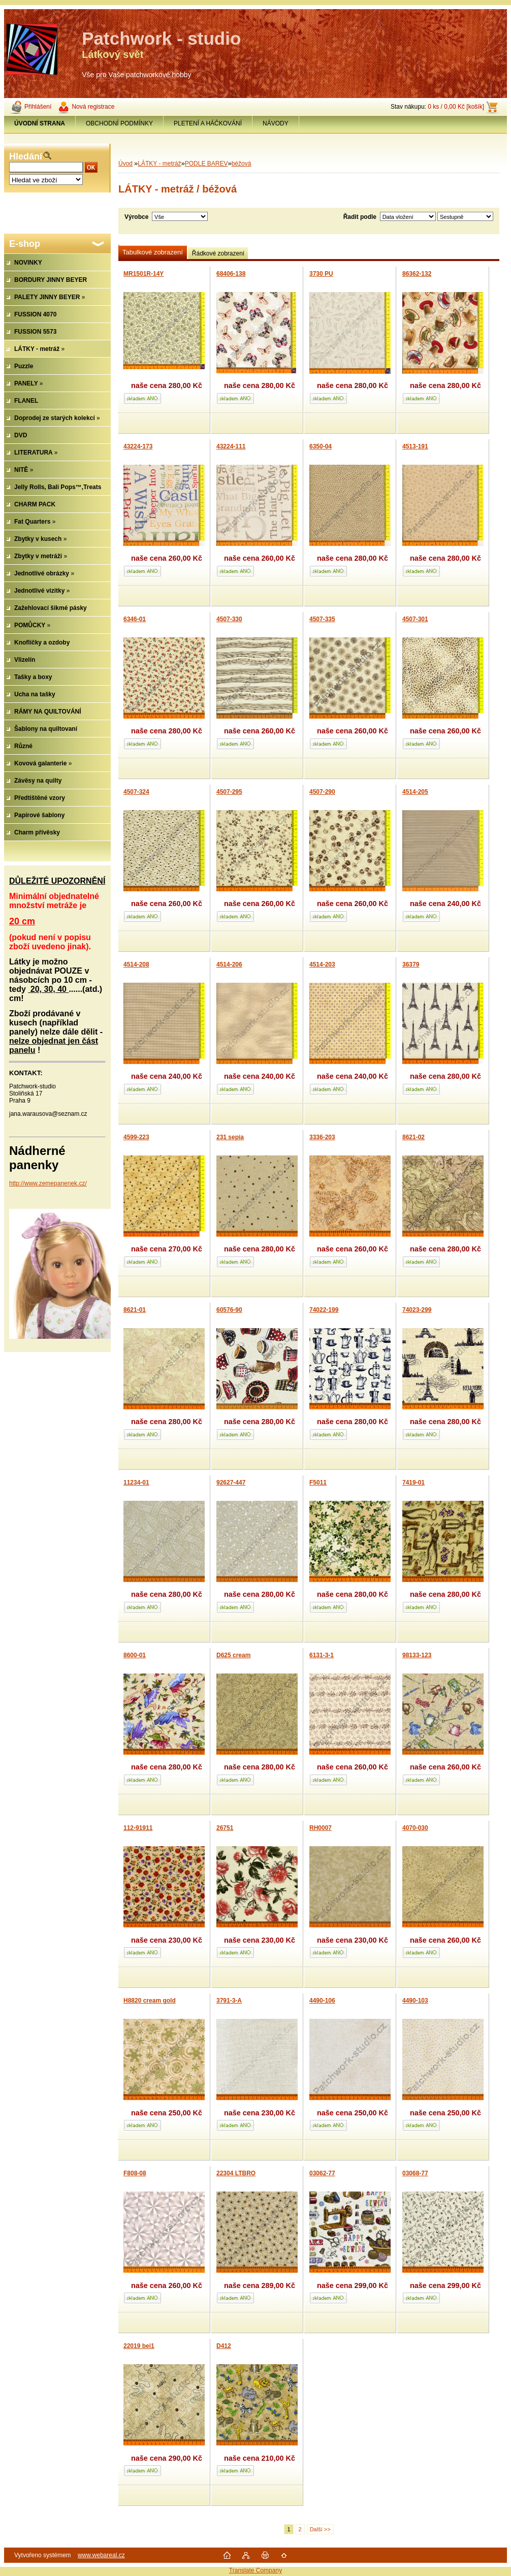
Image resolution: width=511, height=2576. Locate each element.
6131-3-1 (321, 1655)
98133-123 (416, 1655)
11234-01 (136, 1482)
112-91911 (137, 1827)
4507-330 (229, 619)
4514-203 (322, 964)
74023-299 (416, 1309)
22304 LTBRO (236, 2173)
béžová (241, 163)
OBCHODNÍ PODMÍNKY (119, 123)
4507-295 (229, 791)
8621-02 (413, 1137)
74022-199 (323, 1309)
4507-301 (415, 619)
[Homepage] (40, 123)
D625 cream (233, 1655)
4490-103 (415, 2000)
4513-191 (415, 446)
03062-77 (322, 2173)
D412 (223, 2345)
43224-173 (137, 446)
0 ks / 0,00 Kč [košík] (456, 106)
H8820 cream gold (149, 2000)
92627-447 (230, 1482)
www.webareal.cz (101, 2555)
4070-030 (415, 1827)
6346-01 (134, 619)
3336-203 (322, 1137)
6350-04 (320, 446)
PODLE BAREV (206, 163)
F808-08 (134, 2173)
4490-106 (322, 2000)
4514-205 (415, 791)
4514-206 (229, 964)
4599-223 (136, 1137)
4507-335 (322, 619)
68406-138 (230, 273)
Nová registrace (93, 106)
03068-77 (415, 2173)
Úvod (125, 163)
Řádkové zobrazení (218, 253)
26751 (224, 1827)
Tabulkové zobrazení (152, 252)
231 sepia (230, 1137)
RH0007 (320, 1827)
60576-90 (229, 1309)
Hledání (25, 156)
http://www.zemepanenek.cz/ (48, 1183)
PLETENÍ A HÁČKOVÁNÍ (208, 123)
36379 (410, 964)
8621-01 (134, 1309)
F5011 (318, 1482)
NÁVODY (276, 123)
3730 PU (321, 273)
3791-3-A (229, 2000)
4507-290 (322, 791)
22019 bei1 (138, 2345)
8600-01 (134, 1655)
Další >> (320, 2529)
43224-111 (230, 446)
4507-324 (136, 791)
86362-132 (416, 273)
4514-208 (136, 964)
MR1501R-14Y (143, 273)
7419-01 (413, 1482)
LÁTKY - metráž (159, 163)
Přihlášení (37, 106)
